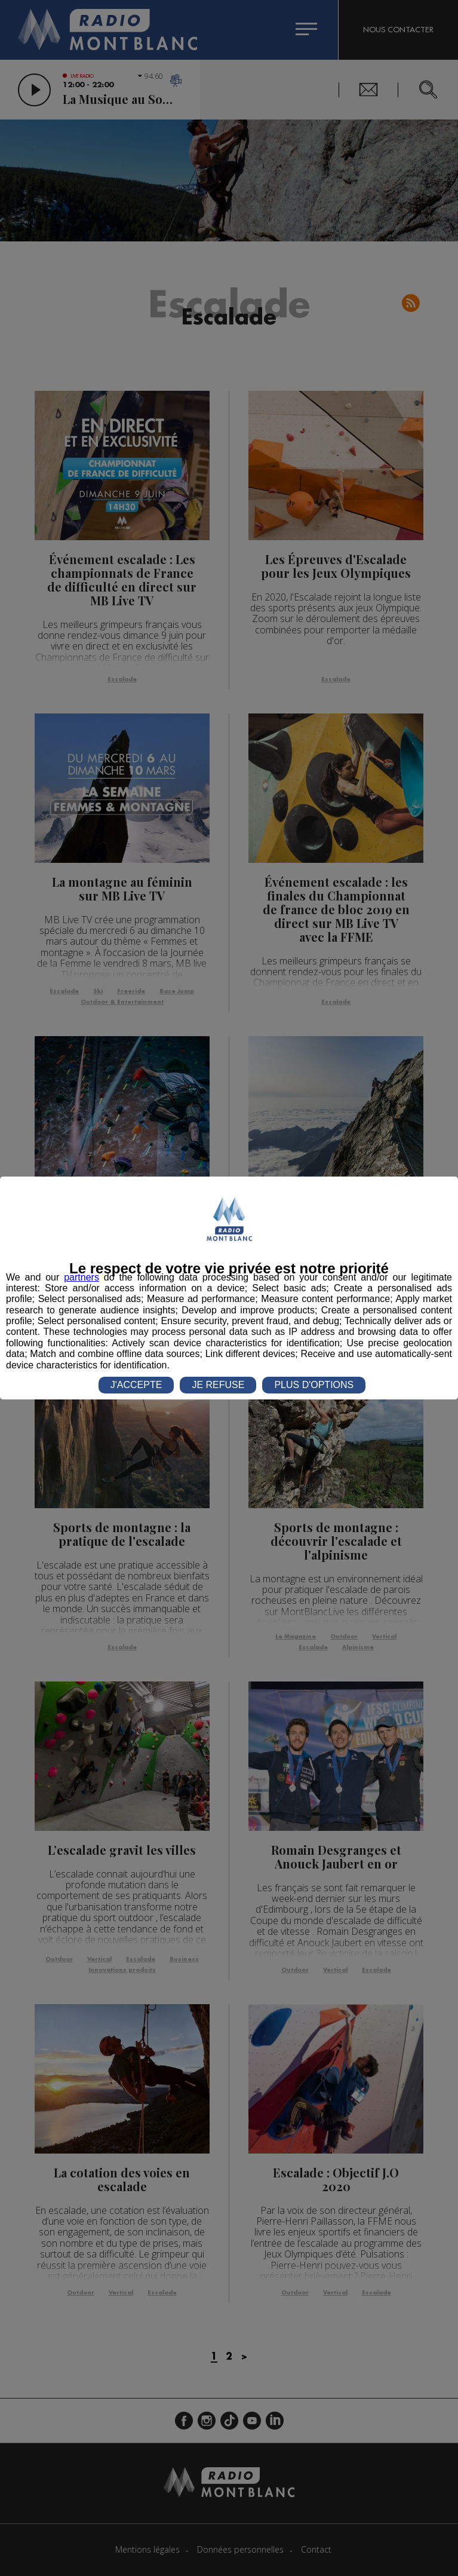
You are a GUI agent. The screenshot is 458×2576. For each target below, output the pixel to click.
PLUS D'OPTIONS (314, 1385)
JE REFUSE (218, 1385)
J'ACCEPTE (136, 1385)
